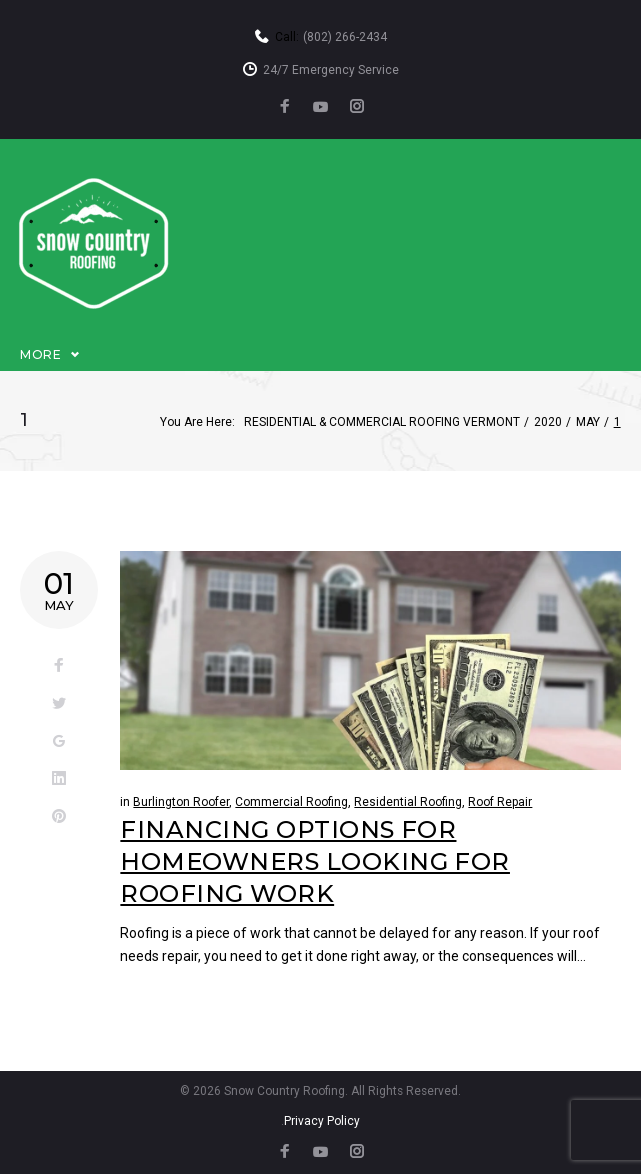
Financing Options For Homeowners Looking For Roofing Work (315, 862)
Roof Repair (500, 802)
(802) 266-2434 (345, 37)
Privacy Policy (322, 1121)
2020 (548, 422)
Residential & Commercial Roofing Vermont (382, 422)
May (588, 422)
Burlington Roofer (181, 802)
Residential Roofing (408, 802)
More (40, 354)
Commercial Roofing (291, 802)
